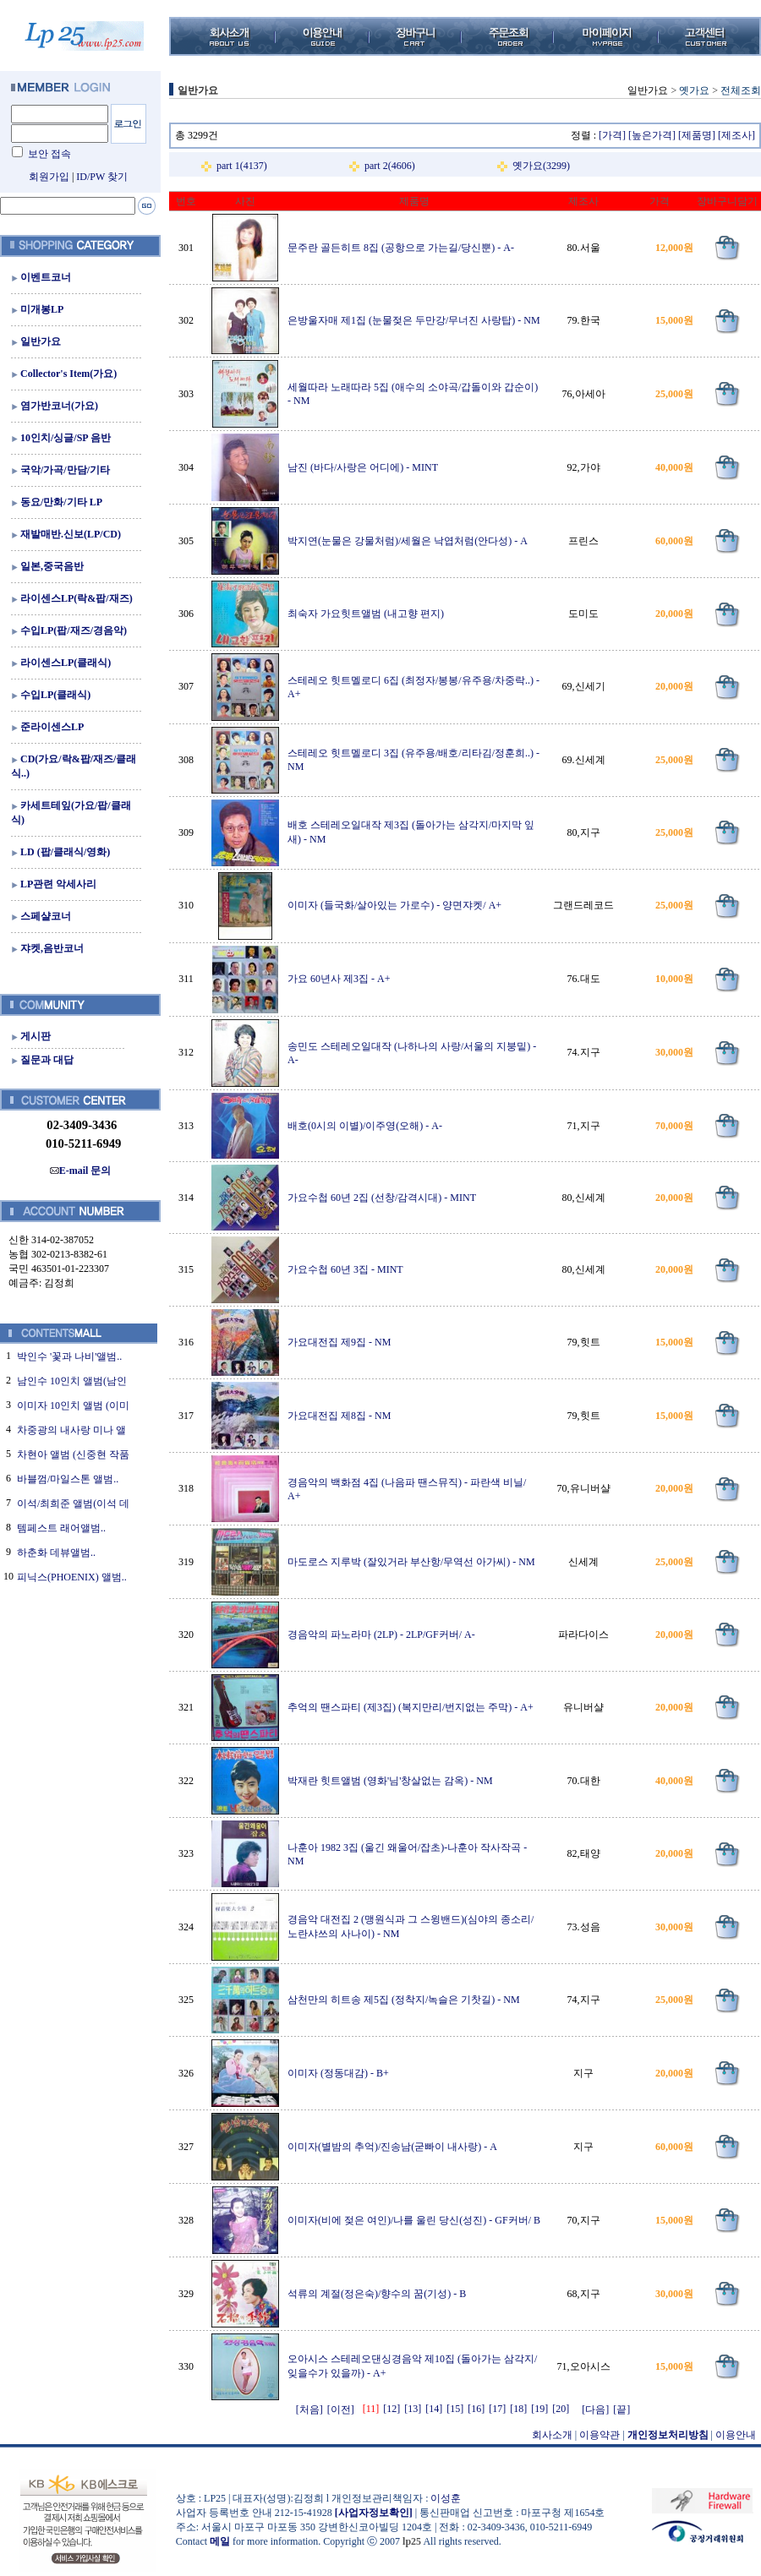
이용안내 (735, 2435)
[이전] (340, 2409)
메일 (220, 2541)
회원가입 (49, 177)
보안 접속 (49, 154)
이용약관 (599, 2435)
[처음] (309, 2409)
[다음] (595, 2409)
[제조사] (736, 135)
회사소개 (552, 2435)
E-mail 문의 (81, 1170)
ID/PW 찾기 (102, 177)
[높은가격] (652, 135)
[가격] (612, 135)
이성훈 (445, 2498)
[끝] (621, 2409)
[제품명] (696, 135)
